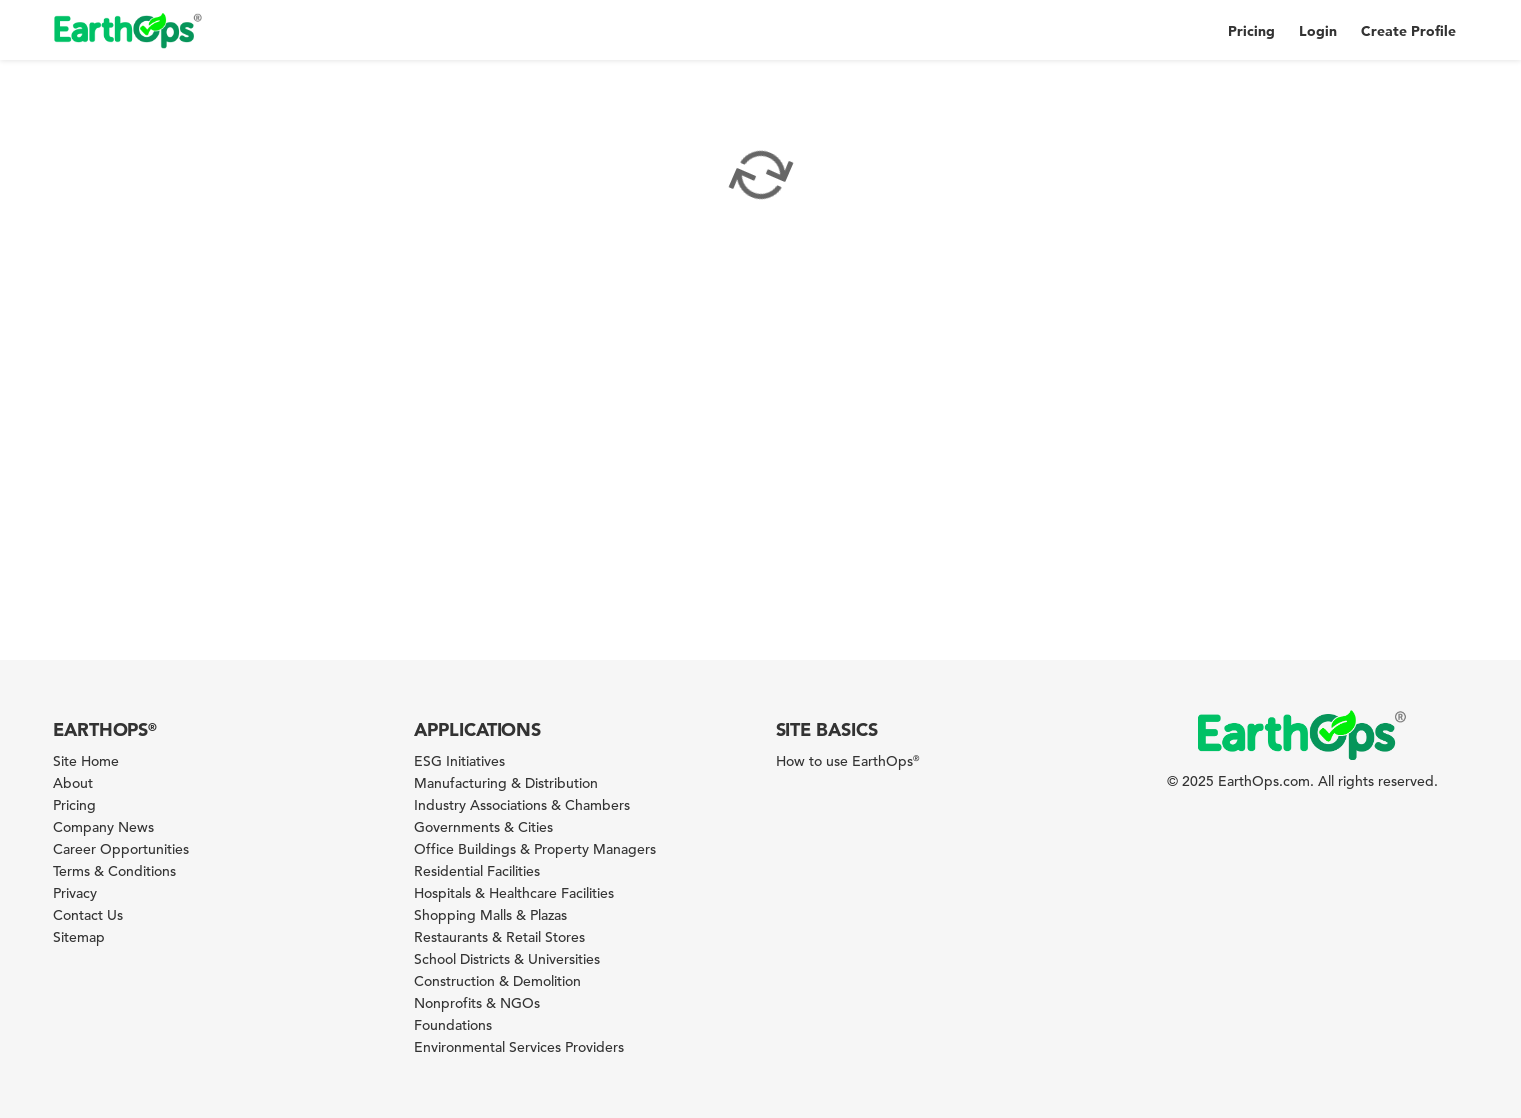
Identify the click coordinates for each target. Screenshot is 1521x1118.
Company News (103, 827)
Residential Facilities (477, 871)
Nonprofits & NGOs (477, 1003)
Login (1318, 31)
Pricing (1251, 31)
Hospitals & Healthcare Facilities (514, 893)
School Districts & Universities (507, 959)
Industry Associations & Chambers (522, 805)
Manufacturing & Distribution (506, 783)
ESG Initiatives (459, 761)
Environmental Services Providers (519, 1047)
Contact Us (88, 915)
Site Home (86, 761)
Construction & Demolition (497, 981)
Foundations (453, 1025)
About (73, 783)
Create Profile (1408, 31)
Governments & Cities (483, 827)
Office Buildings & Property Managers (535, 849)
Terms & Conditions (114, 871)
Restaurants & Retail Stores (499, 937)
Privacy (75, 893)
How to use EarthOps (847, 761)
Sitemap (79, 937)
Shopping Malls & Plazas (490, 915)
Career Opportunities (121, 849)
